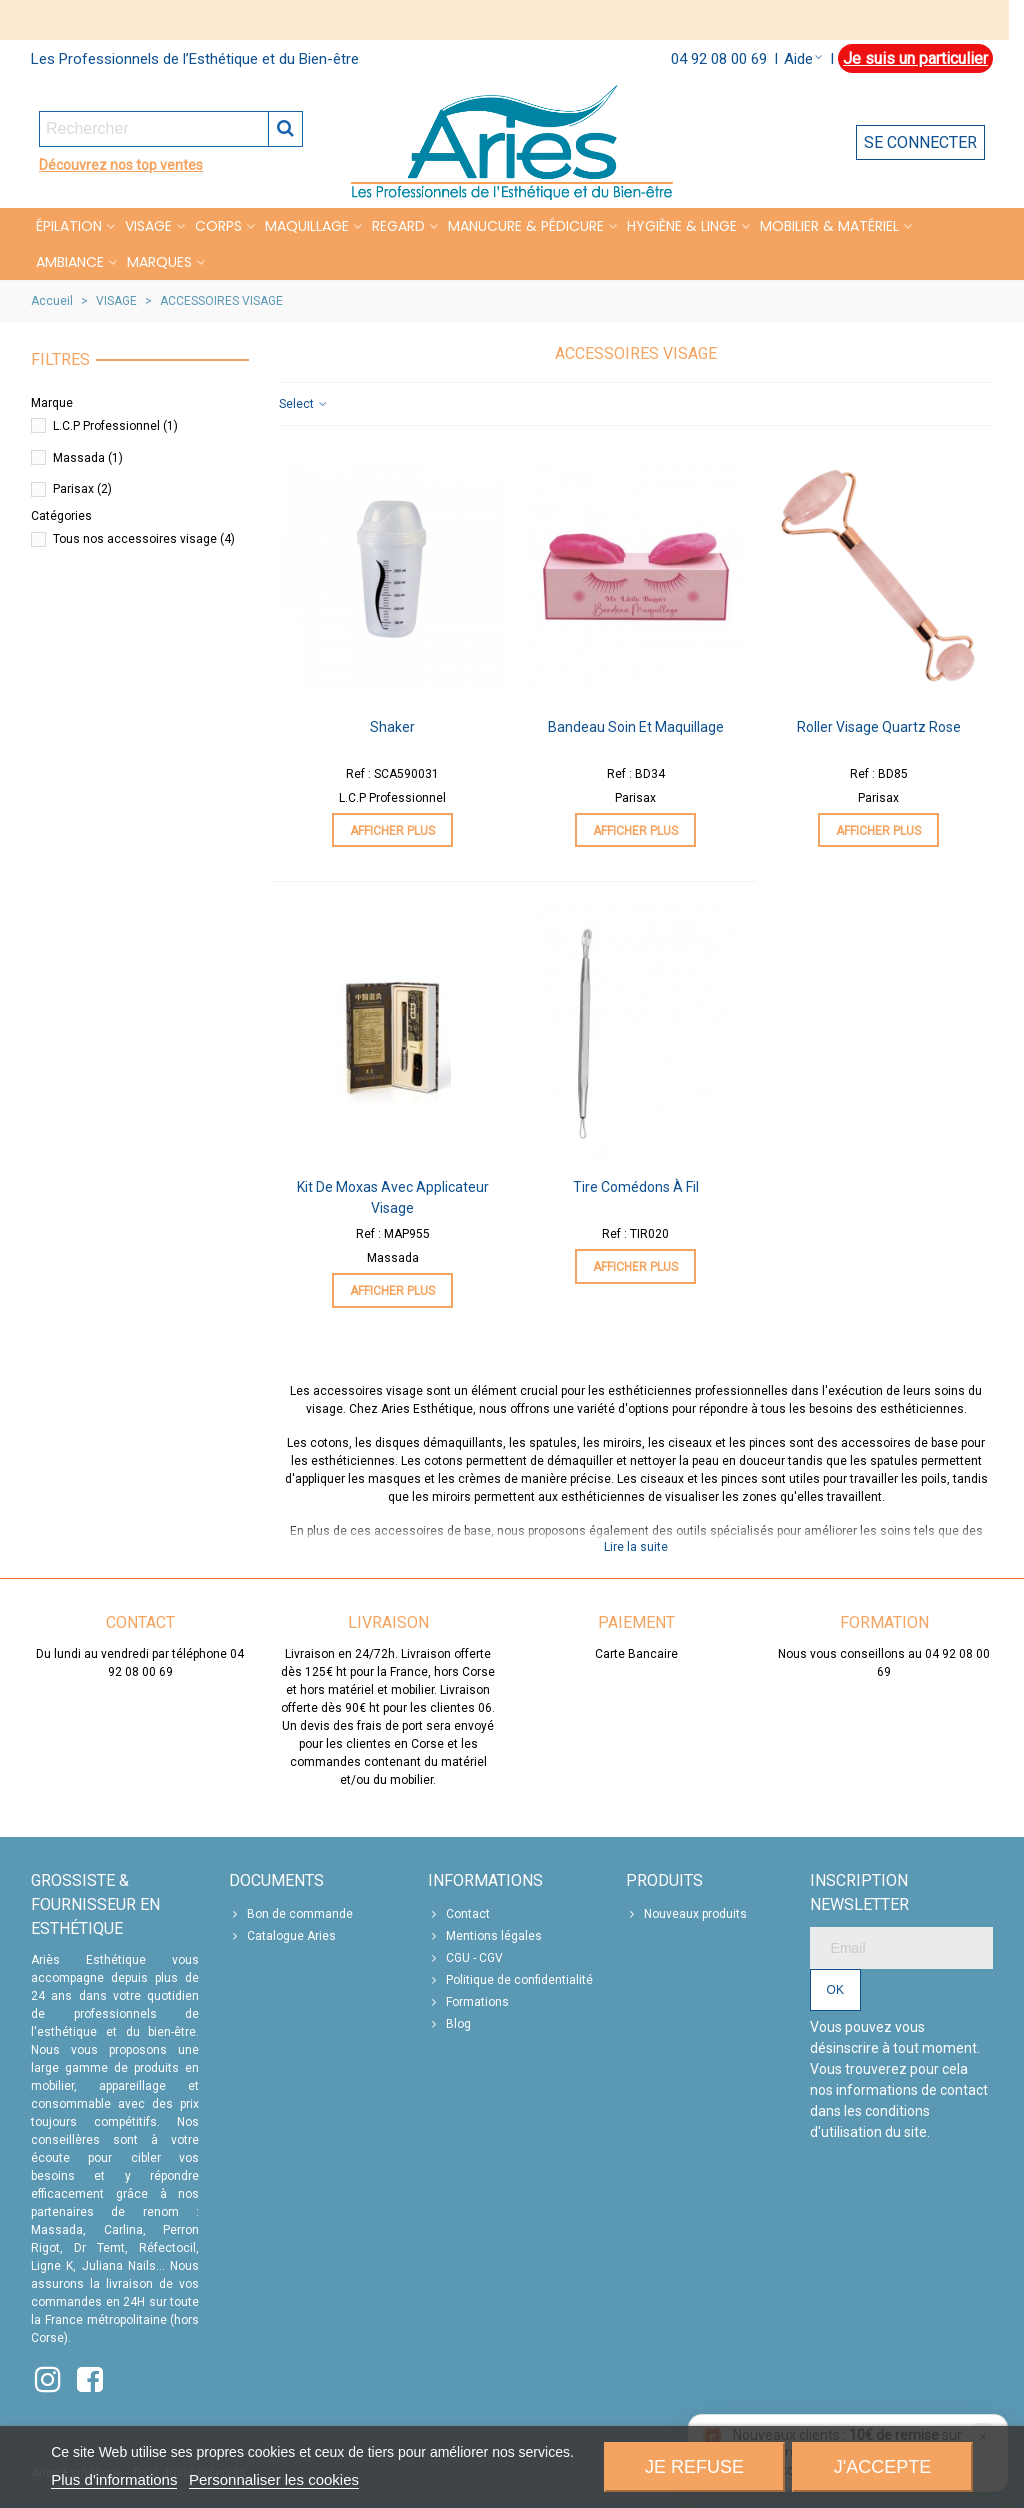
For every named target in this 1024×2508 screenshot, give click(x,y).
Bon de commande (291, 1914)
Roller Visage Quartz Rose (879, 727)
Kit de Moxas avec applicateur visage (393, 1197)
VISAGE (148, 226)
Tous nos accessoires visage (144, 539)
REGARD (398, 226)
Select (304, 404)
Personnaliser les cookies (274, 2479)
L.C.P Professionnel (115, 426)
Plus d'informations (114, 2479)
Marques (159, 262)
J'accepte (882, 2467)
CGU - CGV (465, 1958)
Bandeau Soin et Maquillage (636, 727)
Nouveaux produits (686, 1914)
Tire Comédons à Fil (636, 1187)
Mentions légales (485, 1936)
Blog (449, 2024)
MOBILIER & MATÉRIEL (829, 226)
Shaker (392, 727)
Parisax (82, 489)
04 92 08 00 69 (719, 59)
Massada (88, 458)
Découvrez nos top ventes (121, 165)
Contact (459, 1914)
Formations (468, 2002)
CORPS (218, 226)
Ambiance (70, 262)
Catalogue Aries (282, 1936)
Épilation (69, 226)
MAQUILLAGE (307, 226)
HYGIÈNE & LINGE (682, 226)
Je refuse (694, 2467)
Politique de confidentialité (510, 1980)
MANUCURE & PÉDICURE (526, 226)
